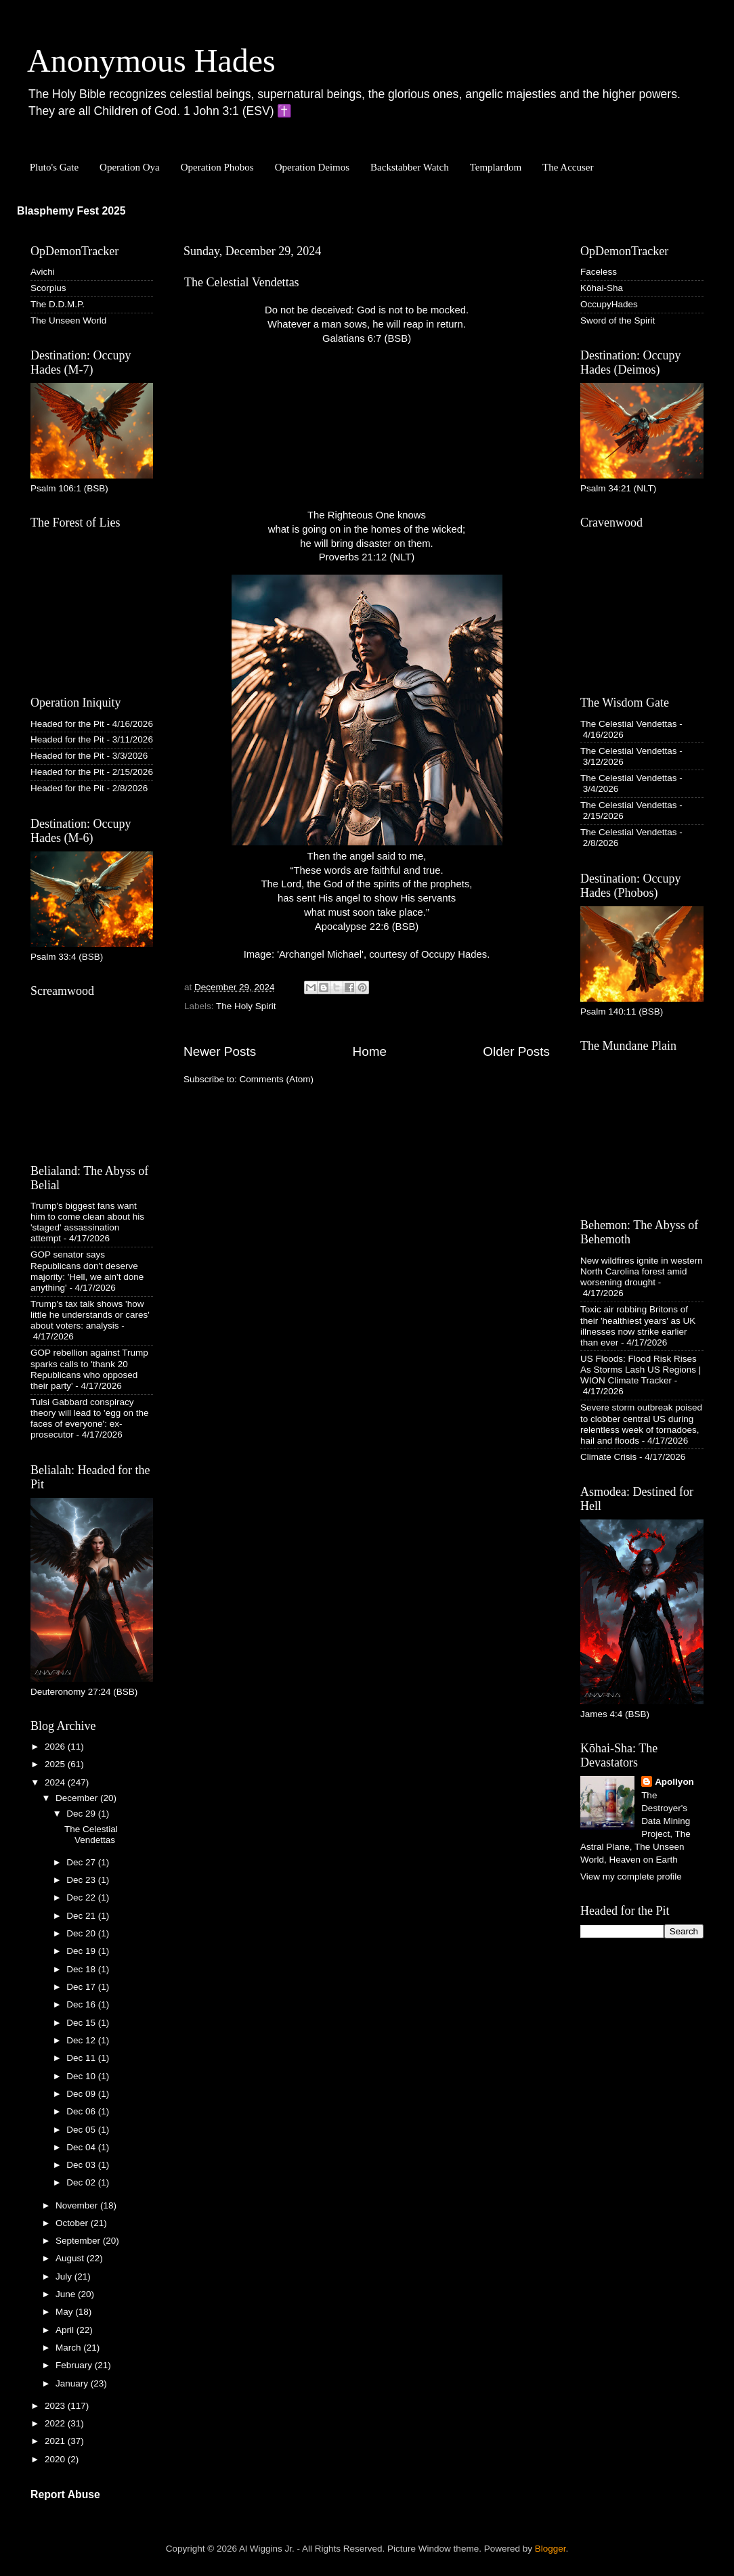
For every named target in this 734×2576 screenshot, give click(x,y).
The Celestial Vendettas (241, 282)
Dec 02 (82, 2182)
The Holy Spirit (246, 1006)
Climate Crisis (608, 1457)
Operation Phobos (217, 167)
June (67, 2294)
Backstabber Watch (409, 167)
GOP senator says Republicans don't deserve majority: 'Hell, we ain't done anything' (87, 1271)
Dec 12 (82, 2040)
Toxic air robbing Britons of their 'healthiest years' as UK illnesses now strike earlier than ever (637, 1326)
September (79, 2241)
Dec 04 (82, 2147)
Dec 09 (82, 2094)
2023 (56, 2406)
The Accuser (567, 167)
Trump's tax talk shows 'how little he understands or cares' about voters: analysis (90, 1315)
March (69, 2347)
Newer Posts (220, 1051)
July (65, 2276)
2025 (56, 1764)
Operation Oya (130, 167)
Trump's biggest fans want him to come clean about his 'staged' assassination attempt (87, 1222)
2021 (56, 2441)
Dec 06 (82, 2111)
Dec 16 (82, 2004)
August (71, 2258)
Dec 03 (82, 2165)
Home (370, 1051)
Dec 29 (82, 1813)
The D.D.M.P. (57, 304)
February (75, 2365)
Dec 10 (82, 2076)
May (65, 2312)
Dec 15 (82, 2023)
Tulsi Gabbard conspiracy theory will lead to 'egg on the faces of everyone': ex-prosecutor (89, 1418)
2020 (56, 2459)
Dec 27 (82, 1862)
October (73, 2223)
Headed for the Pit (67, 724)
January (73, 2383)
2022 (56, 2423)
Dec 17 (82, 1987)
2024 (56, 1782)
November (78, 2205)
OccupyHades (609, 304)
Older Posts (516, 1051)
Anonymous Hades (151, 61)
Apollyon (674, 1782)
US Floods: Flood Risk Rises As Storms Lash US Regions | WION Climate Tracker (640, 1369)
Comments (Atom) (277, 1079)
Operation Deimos (312, 167)
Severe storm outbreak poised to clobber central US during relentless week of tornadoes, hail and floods (641, 1424)
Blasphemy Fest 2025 (71, 211)
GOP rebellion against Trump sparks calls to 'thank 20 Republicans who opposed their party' (89, 1369)
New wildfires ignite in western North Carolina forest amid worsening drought (641, 1271)
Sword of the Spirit (617, 320)
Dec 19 (82, 1951)
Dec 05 (82, 2130)
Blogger (550, 2549)
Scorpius (48, 288)
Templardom (495, 167)
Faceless (598, 272)
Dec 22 (82, 1897)
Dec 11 (82, 2058)
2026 (56, 1746)
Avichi (42, 272)
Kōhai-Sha (601, 288)
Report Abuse (65, 2494)
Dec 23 (82, 1880)
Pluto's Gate (54, 167)
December (78, 1798)
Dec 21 (82, 1916)
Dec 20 (82, 1933)
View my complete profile (631, 1876)
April (66, 2330)
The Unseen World (68, 320)
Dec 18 (82, 1969)
